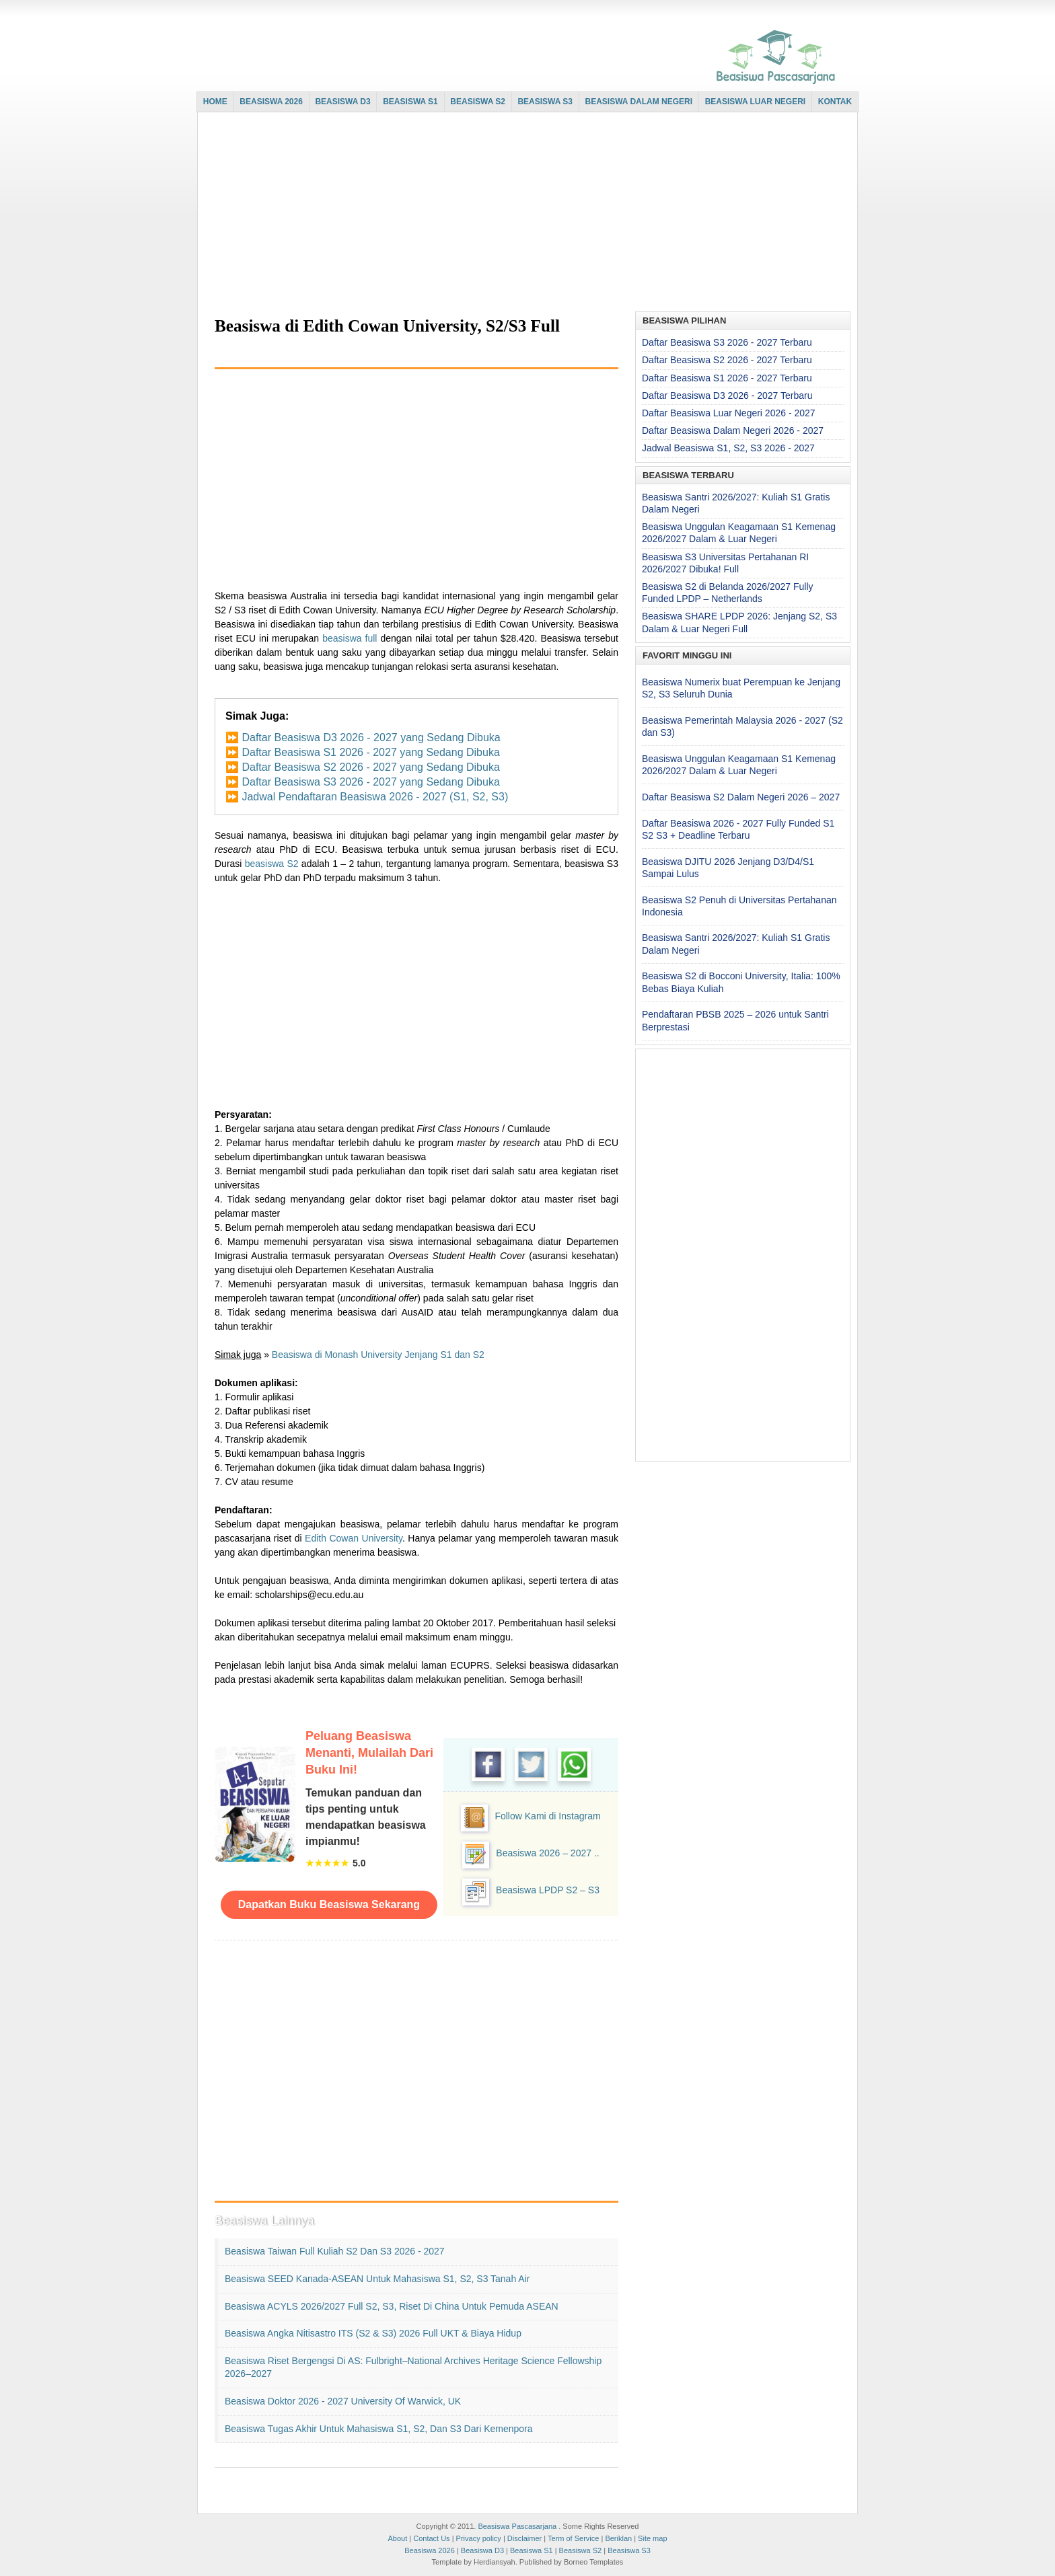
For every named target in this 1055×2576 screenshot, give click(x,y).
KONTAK (835, 101)
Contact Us (431, 2538)
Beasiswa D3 (482, 2550)
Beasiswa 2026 (429, 2550)
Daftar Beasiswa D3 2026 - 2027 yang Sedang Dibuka (371, 737)
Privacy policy (478, 2538)
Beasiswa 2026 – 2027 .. (547, 1853)
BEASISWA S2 (477, 101)
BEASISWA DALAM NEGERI (639, 101)
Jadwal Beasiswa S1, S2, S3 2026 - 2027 (728, 448)
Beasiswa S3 (629, 2550)
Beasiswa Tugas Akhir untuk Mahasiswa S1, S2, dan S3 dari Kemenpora (379, 2428)
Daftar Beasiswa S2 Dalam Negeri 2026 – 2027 (741, 797)
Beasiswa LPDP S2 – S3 (547, 1890)
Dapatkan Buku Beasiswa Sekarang (329, 1904)
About (397, 2538)
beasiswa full (349, 638)
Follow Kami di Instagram (547, 1816)
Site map (652, 2538)
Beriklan (618, 2538)
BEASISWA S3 (545, 101)
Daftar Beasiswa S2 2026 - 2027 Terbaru (727, 359)
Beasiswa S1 (531, 2550)
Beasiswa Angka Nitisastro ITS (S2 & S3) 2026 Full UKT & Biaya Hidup (373, 2333)
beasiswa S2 (272, 863)
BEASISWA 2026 (271, 101)
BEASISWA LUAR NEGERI (755, 101)
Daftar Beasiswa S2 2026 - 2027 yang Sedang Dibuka (370, 767)
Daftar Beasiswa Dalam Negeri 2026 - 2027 (733, 430)
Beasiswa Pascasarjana (517, 2526)
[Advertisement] (524, 213)
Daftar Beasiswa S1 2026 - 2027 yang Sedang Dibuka (370, 752)
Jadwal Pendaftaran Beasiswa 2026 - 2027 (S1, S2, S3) (375, 796)
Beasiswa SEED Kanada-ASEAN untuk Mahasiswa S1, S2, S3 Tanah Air (377, 2278)
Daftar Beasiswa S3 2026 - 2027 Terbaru (727, 342)
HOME (215, 101)
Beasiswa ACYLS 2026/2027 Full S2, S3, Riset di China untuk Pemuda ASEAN (391, 2306)
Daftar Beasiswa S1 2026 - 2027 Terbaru (727, 378)
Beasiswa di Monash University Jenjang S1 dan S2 (378, 1354)
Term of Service (573, 2538)
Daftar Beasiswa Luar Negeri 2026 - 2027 (728, 413)
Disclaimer (524, 2538)
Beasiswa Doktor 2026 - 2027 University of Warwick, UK (343, 2401)
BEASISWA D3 (342, 101)
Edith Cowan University (353, 1538)
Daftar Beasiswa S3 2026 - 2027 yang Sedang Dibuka (370, 782)
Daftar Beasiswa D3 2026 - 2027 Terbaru (727, 395)
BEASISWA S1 (410, 101)
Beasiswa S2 (580, 2550)
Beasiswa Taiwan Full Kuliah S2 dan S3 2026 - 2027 (335, 2251)
